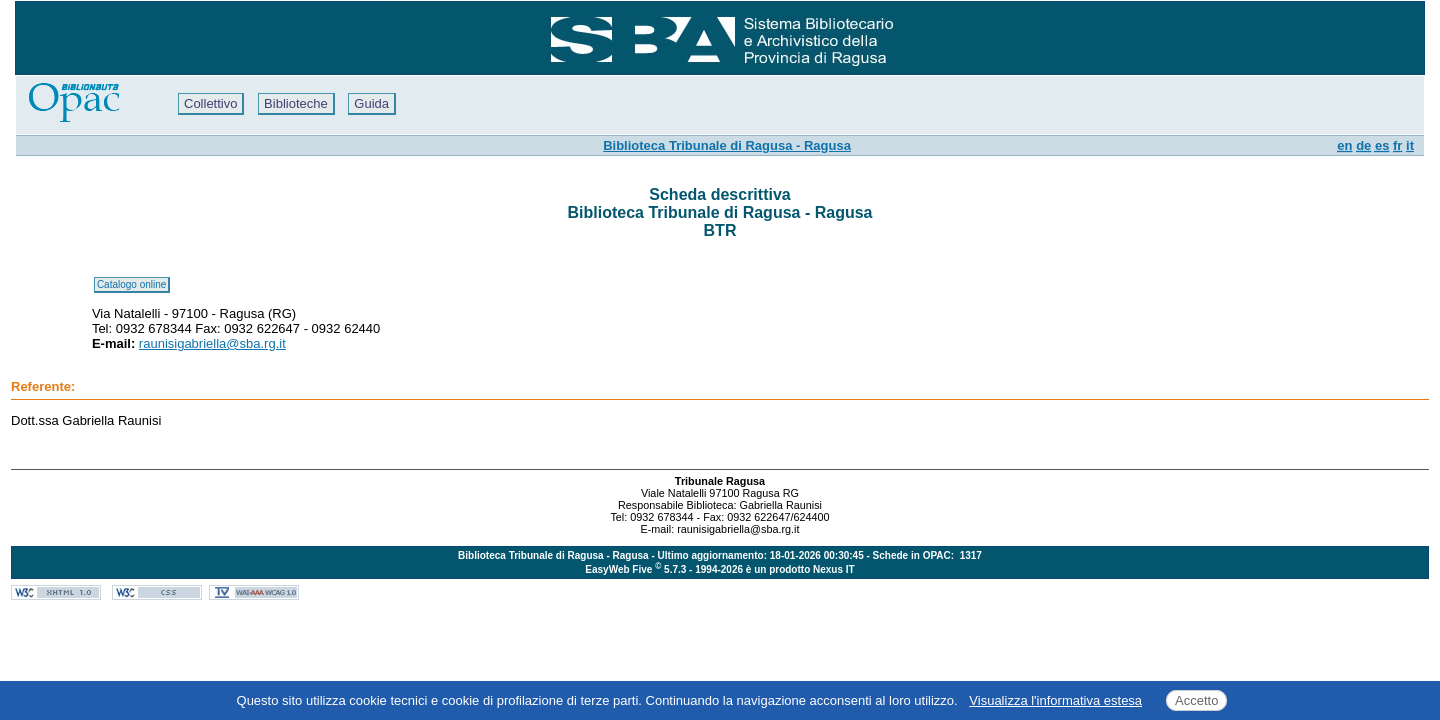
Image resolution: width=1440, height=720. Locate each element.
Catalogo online (132, 284)
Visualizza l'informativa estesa (1055, 700)
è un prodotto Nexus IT (800, 569)
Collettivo (210, 103)
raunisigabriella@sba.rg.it (212, 343)
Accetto (1196, 700)
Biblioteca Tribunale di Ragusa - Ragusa (727, 145)
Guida (371, 103)
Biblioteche (296, 103)
